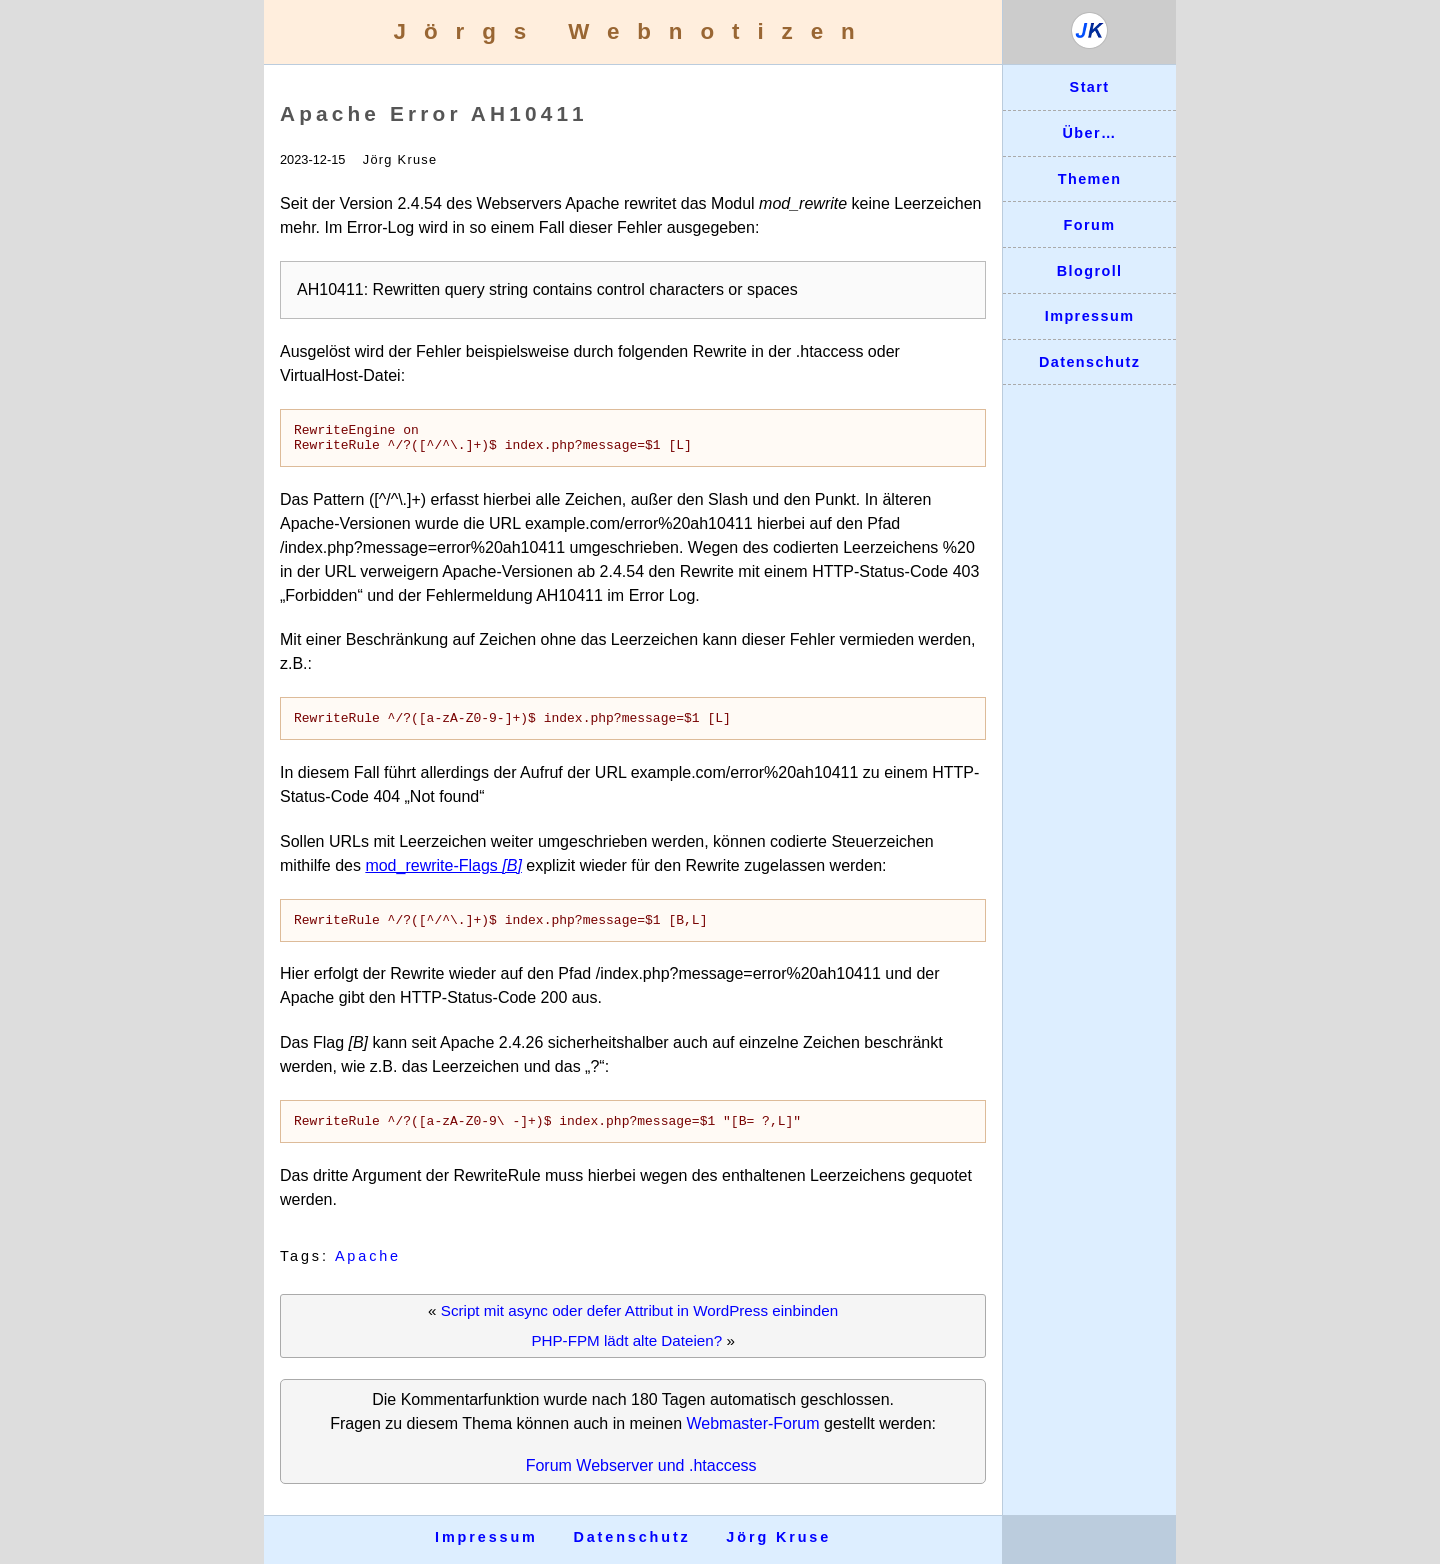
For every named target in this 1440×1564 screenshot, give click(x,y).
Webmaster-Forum (752, 1438)
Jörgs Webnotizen (633, 31)
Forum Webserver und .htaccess (641, 1480)
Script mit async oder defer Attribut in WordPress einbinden (639, 1325)
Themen (1090, 179)
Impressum (1090, 316)
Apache (368, 1271)
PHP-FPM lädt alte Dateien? (626, 1355)
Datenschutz (1089, 362)
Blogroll (1090, 271)
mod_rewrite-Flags (443, 874)
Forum (1090, 225)
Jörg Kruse (778, 1537)
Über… (1089, 133)
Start (1090, 87)
